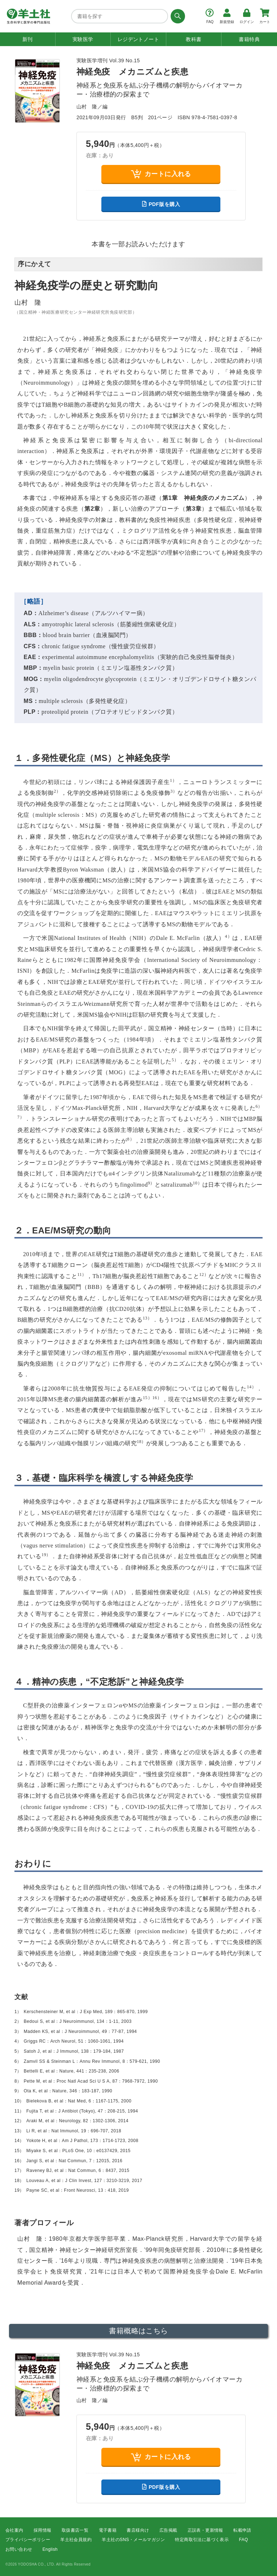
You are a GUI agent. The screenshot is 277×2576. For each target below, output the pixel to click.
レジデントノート (138, 39)
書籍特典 (249, 39)
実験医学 (82, 39)
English (50, 2549)
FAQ (243, 2539)
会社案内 (14, 2530)
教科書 (193, 39)
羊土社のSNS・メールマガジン (133, 2539)
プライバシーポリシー (27, 2539)
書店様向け (138, 2530)
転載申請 (242, 2530)
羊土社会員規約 (76, 2539)
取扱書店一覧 (75, 2530)
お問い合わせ (18, 2549)
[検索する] (176, 16)
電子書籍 (108, 2530)
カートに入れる (161, 173)
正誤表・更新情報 (205, 2530)
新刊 (27, 39)
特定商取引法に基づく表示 (202, 2539)
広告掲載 (168, 2530)
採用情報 (43, 2530)
